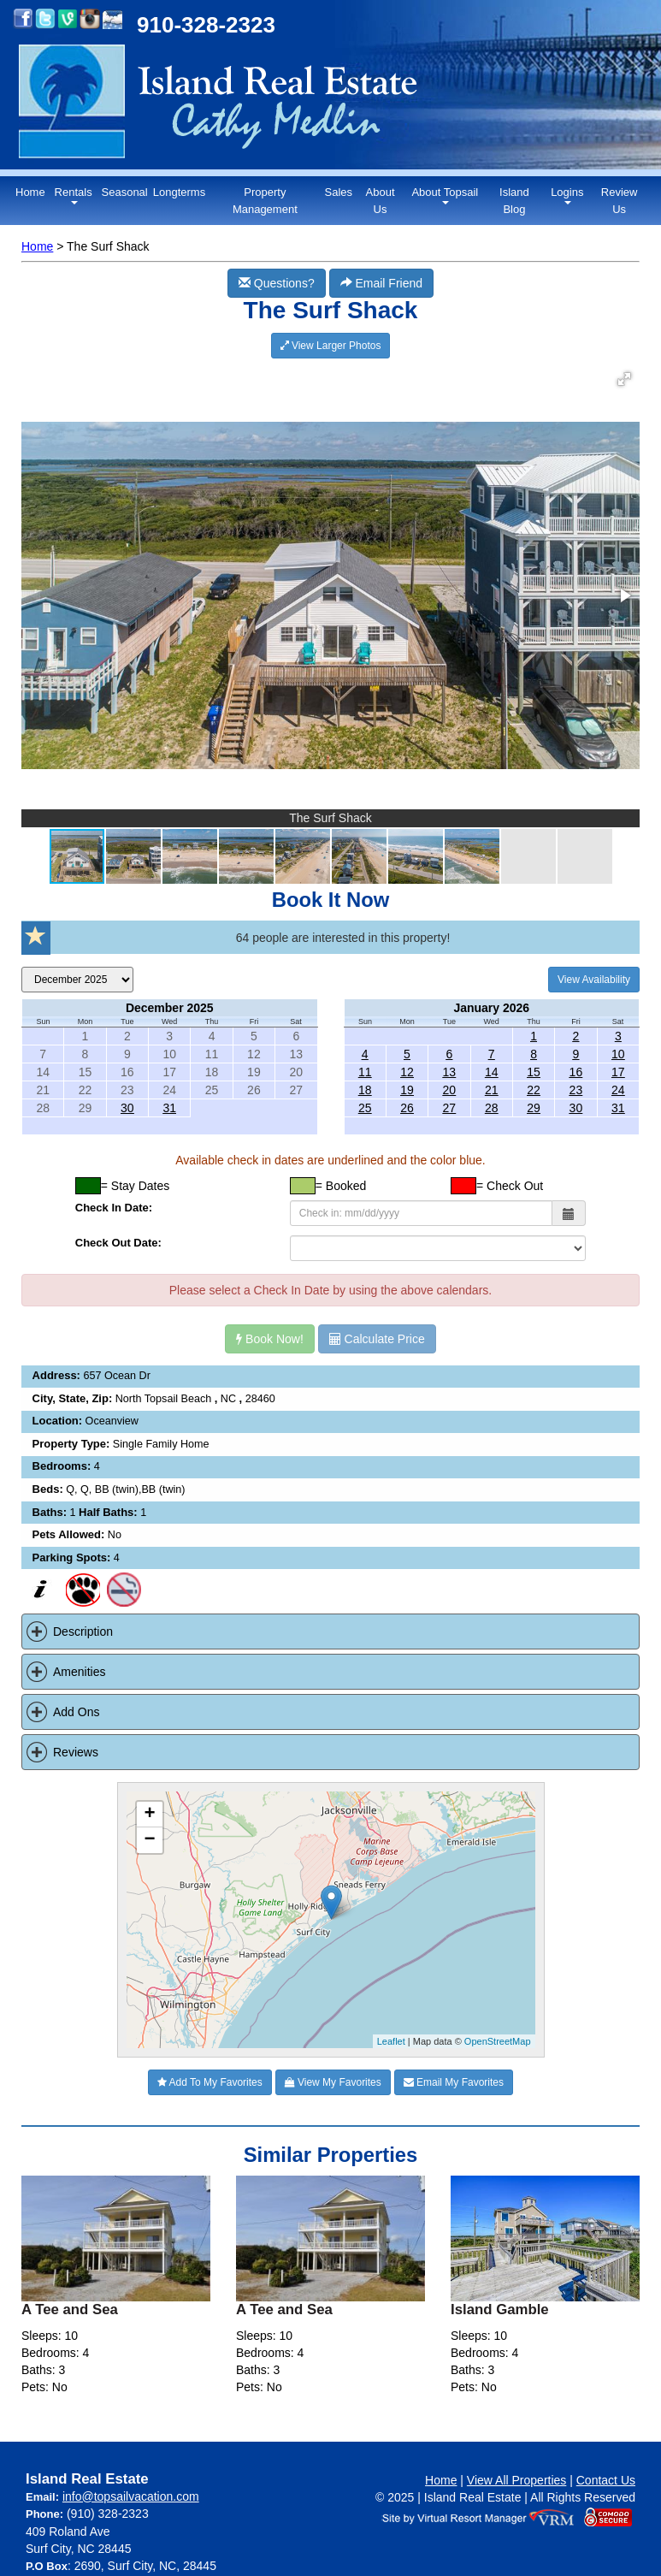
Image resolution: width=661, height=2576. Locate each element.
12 (407, 1072)
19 (407, 1090)
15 (533, 1072)
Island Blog (514, 201)
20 (450, 1090)
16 (576, 1072)
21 (492, 1090)
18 (365, 1090)
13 (450, 1072)
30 (127, 1108)
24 (618, 1090)
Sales (338, 192)
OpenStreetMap (497, 2041)
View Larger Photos (330, 346)
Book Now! (270, 1339)
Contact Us (605, 2480)
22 (533, 1090)
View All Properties (516, 2480)
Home (30, 192)
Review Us (619, 201)
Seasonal (125, 192)
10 (618, 1054)
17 (618, 1072)
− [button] (149, 1840)
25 (365, 1108)
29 (533, 1108)
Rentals (73, 195)
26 (407, 1108)
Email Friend (381, 283)
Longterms (179, 192)
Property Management (265, 201)
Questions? (277, 283)
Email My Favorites (454, 2082)
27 (450, 1108)
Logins (567, 195)
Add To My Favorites (210, 2082)
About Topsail (444, 195)
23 (576, 1090)
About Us (380, 201)
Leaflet (391, 2041)
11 (365, 1072)
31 (169, 1108)
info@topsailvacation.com (130, 2496)
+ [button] (149, 1814)
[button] (624, 379)
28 (492, 1108)
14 (492, 1072)
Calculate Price (377, 1339)
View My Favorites (333, 2082)
